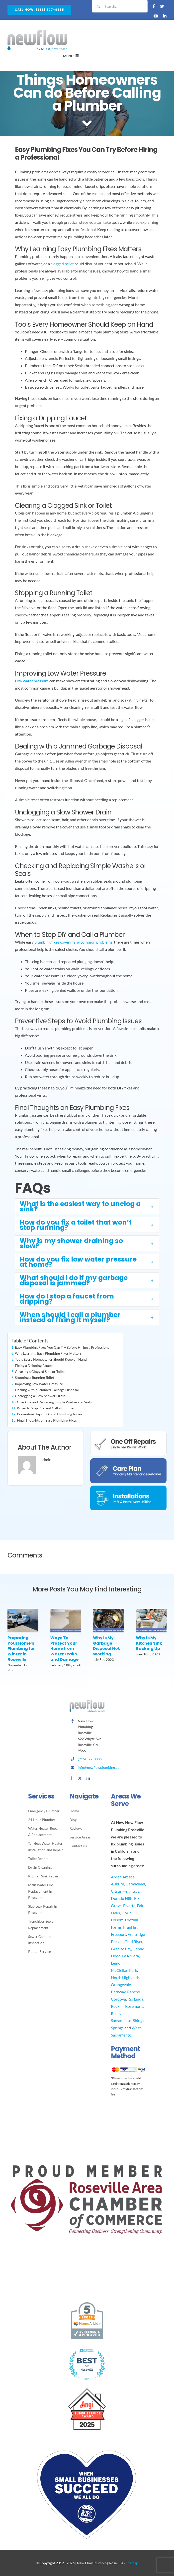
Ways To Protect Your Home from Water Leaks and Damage (64, 1653)
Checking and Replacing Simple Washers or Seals (59, 1402)
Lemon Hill (120, 1963)
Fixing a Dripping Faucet (39, 1365)
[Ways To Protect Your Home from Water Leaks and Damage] (65, 1615)
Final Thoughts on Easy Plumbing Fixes (52, 1420)
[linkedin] (88, 1778)
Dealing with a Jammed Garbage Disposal (52, 1390)
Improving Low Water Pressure (44, 1384)
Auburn (117, 1883)
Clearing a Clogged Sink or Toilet (45, 1371)
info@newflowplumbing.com (100, 1767)
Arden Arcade (123, 1876)
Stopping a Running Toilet (39, 1377)
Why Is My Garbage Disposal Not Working (106, 1651)
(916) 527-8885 (90, 1759)
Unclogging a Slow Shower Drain (45, 1396)
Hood (116, 1955)
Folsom (117, 1919)
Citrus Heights (123, 1891)
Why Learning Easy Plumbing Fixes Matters (53, 1353)
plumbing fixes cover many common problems (73, 942)
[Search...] (120, 6)
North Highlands (125, 1977)
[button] (87, 1206)
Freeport (118, 1934)
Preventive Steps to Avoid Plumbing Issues (54, 1414)
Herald (138, 1948)
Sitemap (132, 2563)
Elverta (129, 1905)
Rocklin (117, 2006)
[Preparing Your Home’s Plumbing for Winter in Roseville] (22, 1615)
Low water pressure (32, 680)
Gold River (133, 1941)
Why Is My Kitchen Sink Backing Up (149, 1648)
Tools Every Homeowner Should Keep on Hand (55, 1359)
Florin (126, 1912)
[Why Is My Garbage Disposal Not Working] (108, 1615)
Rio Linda (135, 1999)
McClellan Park (124, 1970)
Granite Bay (121, 1948)
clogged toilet (63, 263)
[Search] (98, 6)
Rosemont (134, 2006)
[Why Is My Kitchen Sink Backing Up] (151, 1615)
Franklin (130, 1927)
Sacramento (121, 2020)
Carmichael (135, 1883)
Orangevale (121, 1984)
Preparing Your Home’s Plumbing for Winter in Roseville (21, 1653)
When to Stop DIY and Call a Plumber (51, 1408)
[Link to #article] (87, 123)
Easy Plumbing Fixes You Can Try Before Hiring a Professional (67, 1347)
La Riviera (130, 1955)
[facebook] (71, 1778)
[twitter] (80, 1778)
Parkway (118, 1991)
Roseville (118, 2013)
